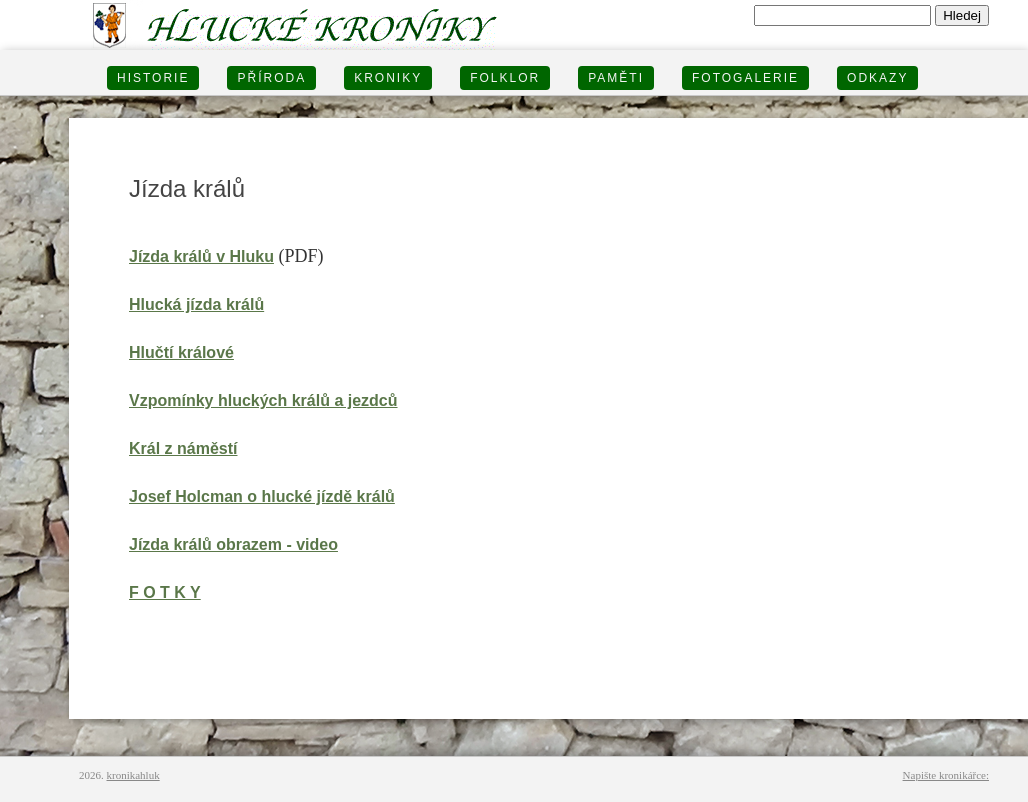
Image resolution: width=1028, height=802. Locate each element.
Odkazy (877, 78)
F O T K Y (165, 592)
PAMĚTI (616, 78)
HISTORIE (153, 78)
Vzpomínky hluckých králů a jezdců (263, 400)
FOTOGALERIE (745, 78)
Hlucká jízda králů (196, 304)
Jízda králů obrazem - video (233, 544)
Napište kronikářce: (946, 775)
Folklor (505, 78)
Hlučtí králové (181, 352)
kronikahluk (133, 775)
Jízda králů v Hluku (201, 256)
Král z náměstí (183, 448)
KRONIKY (388, 78)
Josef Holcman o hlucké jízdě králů (262, 496)
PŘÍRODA (271, 78)
